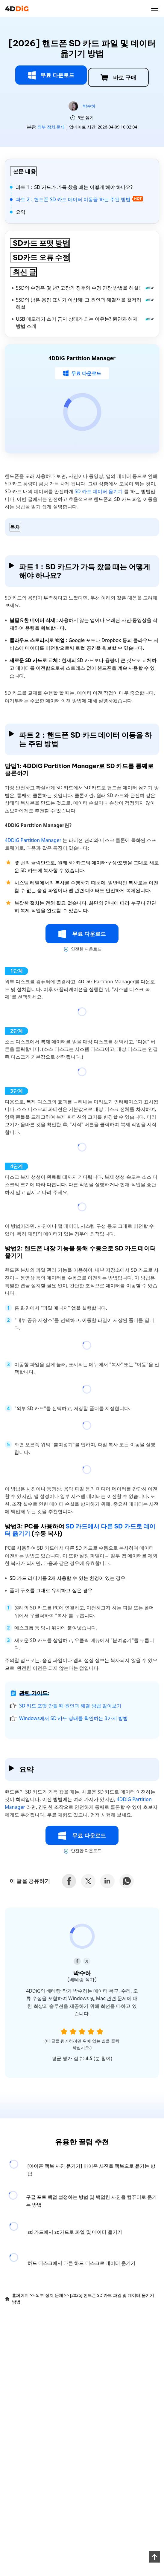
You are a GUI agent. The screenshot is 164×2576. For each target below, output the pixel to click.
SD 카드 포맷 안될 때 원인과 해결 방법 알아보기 (70, 1705)
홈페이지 (20, 2295)
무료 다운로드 (51, 75)
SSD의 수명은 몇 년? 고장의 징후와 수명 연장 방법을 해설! (85, 288)
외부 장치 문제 (51, 127)
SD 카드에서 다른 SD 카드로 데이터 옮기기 (80, 1529)
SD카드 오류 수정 (41, 257)
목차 (15, 527)
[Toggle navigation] (154, 8)
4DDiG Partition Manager (34, 840)
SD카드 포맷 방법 (41, 243)
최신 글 (24, 271)
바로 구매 (118, 78)
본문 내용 (24, 171)
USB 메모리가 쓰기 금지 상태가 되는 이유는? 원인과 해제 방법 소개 (85, 322)
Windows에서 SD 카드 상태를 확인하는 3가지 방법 (73, 1718)
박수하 (89, 106)
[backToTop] (154, 2556)
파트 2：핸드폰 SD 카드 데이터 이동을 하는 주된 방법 (79, 199)
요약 (20, 212)
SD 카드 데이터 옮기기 (99, 491)
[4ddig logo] (17, 8)
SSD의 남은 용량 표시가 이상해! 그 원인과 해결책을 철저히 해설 (85, 303)
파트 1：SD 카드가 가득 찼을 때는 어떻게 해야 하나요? (74, 187)
